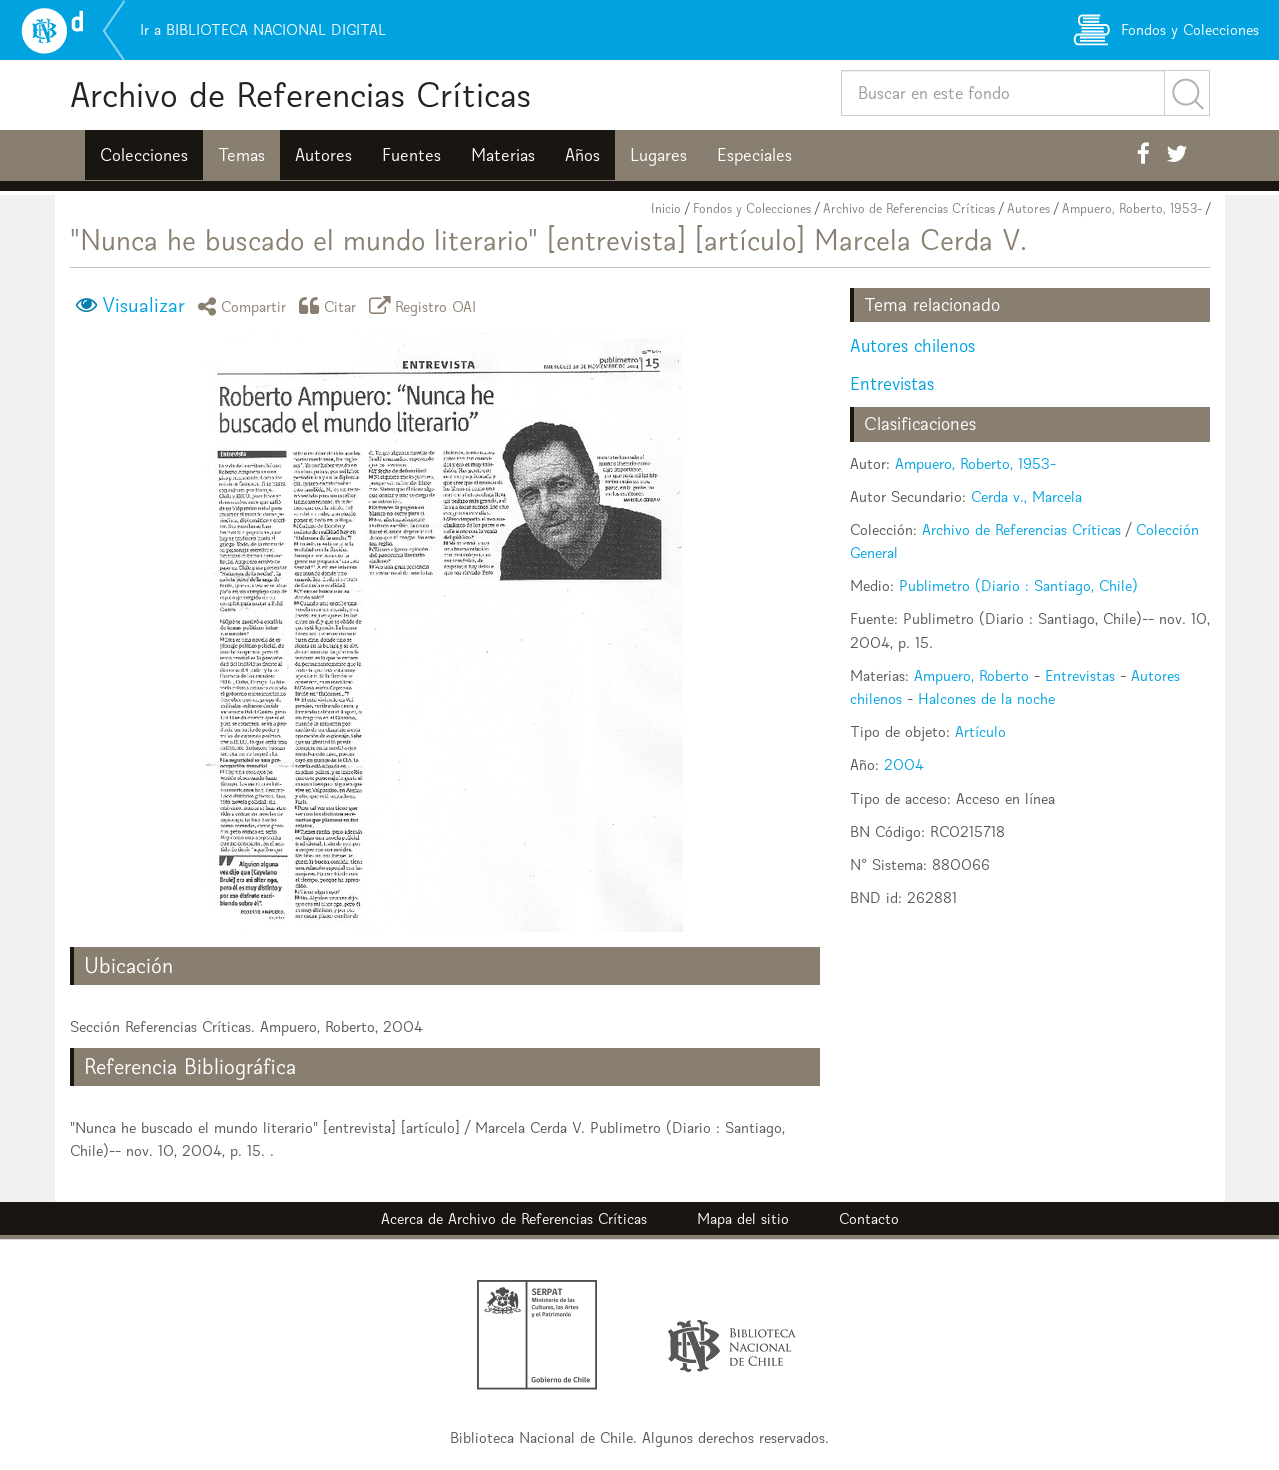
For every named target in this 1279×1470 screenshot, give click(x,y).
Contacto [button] (869, 1218)
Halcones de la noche (986, 698)
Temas (241, 155)
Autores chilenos (912, 345)
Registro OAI (426, 305)
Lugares (658, 155)
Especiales (754, 155)
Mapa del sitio (743, 1218)
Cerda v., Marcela (1026, 496)
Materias (503, 155)
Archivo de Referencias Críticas (300, 94)
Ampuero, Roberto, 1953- (1132, 208)
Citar (331, 305)
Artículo (980, 731)
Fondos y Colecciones (752, 208)
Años (582, 155)
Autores (323, 155)
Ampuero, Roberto (971, 675)
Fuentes (411, 155)
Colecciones (144, 155)
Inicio (666, 208)
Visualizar (143, 305)
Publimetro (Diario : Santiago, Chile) (1018, 585)
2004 (904, 764)
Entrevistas (892, 383)
